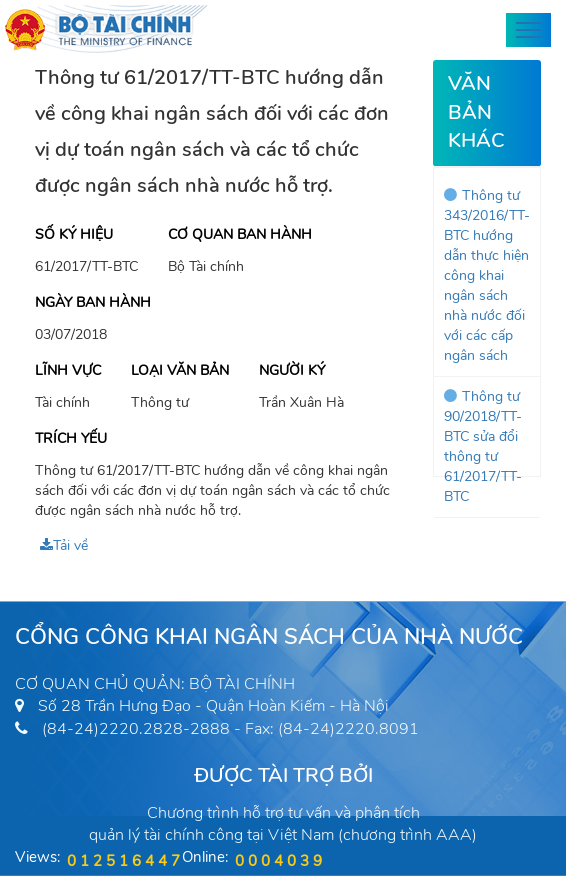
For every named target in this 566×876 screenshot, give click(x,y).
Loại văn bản (180, 370)
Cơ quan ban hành (240, 234)
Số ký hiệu (74, 234)
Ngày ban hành (93, 302)
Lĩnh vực (68, 370)
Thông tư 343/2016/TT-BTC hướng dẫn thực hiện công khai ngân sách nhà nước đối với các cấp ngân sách (487, 275)
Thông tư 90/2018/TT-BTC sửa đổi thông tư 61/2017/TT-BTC (483, 446)
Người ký (292, 370)
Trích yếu (71, 438)
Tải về (64, 545)
